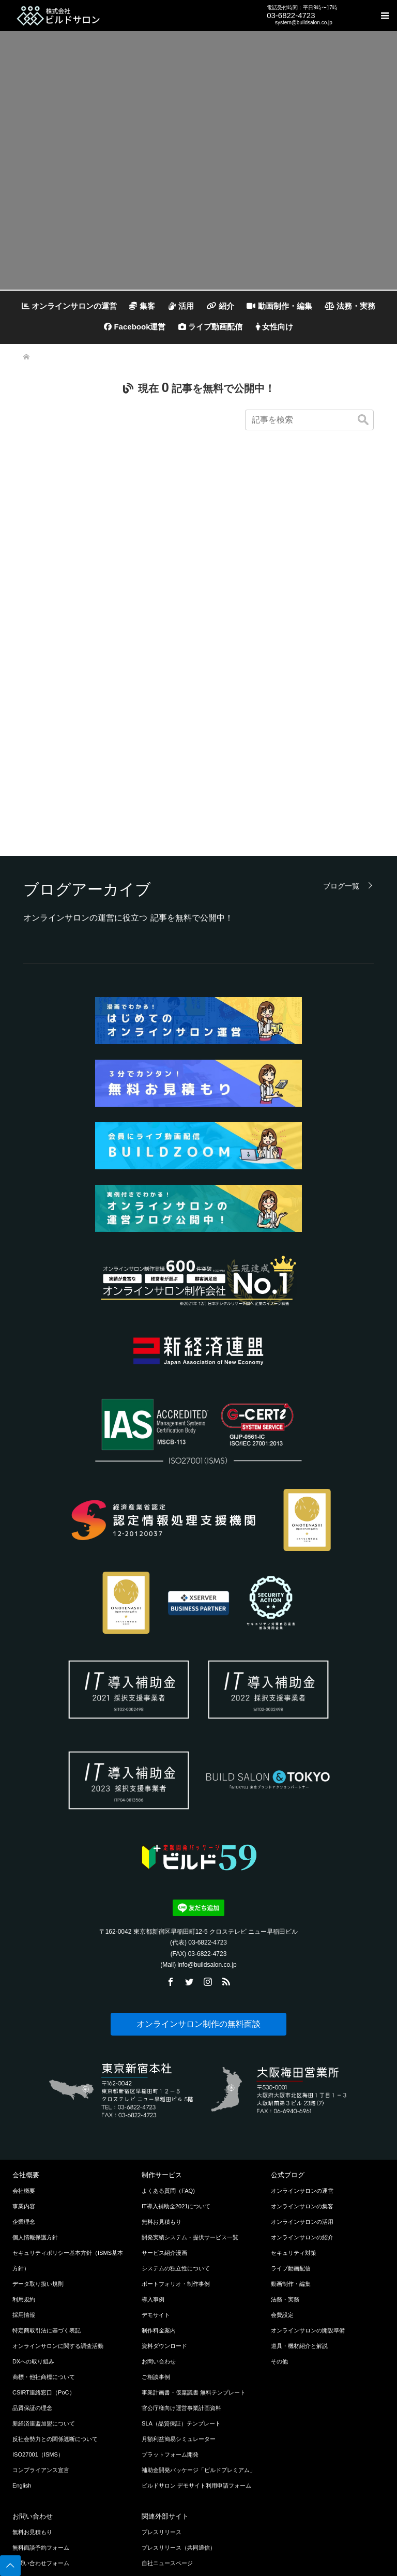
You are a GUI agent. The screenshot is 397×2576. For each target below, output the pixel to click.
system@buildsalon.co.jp (303, 22)
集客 (142, 306)
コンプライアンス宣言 (40, 2312)
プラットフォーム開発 (170, 2297)
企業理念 (23, 2064)
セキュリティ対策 (293, 2095)
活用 (180, 306)
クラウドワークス (164, 2452)
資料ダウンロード (164, 2188)
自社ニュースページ (167, 2405)
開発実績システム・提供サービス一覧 (190, 2079)
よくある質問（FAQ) (168, 2033)
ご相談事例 (156, 2219)
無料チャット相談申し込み (46, 2483)
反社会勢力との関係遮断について (55, 2281)
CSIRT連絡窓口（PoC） (43, 2235)
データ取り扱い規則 (38, 2126)
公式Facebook (160, 2514)
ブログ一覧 (341, 728)
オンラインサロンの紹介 (302, 2079)
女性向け (274, 326)
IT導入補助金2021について (176, 2048)
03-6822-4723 (291, 15)
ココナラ (153, 2436)
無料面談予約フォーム (40, 2390)
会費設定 (282, 2157)
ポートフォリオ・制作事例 (176, 2126)
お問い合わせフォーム (40, 2405)
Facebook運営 (134, 326)
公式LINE (154, 2545)
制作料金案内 (159, 2173)
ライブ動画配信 (210, 326)
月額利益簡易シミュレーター (179, 2281)
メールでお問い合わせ (40, 2436)
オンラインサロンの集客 (302, 2048)
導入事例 (153, 2141)
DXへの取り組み (33, 2204)
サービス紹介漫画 (164, 2095)
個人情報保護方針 (35, 2079)
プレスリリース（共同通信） (179, 2390)
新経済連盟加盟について (43, 2266)
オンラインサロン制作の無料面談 (198, 1865)
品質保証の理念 (32, 2250)
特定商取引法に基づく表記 (46, 2173)
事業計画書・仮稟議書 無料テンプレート (194, 2235)
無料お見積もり (161, 2064)
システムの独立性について (176, 2110)
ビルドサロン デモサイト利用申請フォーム (196, 2328)
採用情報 (23, 2157)
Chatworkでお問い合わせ (44, 2452)
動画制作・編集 (279, 306)
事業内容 (23, 2048)
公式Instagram (160, 2498)
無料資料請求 (29, 2467)
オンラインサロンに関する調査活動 (57, 2188)
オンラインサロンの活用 (302, 2064)
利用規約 (23, 2141)
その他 (279, 2204)
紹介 (220, 306)
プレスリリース (161, 2374)
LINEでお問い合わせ (38, 2421)
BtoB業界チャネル (165, 2421)
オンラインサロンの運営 (69, 306)
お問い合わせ (159, 2204)
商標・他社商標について (43, 2219)
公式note (153, 2529)
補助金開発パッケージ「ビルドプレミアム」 (198, 2312)
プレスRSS (156, 2467)
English (21, 2328)
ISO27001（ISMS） (38, 2297)
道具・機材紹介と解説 (299, 2188)
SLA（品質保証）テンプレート (181, 2266)
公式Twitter (156, 2483)
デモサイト (156, 2157)
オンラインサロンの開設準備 (308, 2173)
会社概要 (23, 2033)
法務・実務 (350, 306)
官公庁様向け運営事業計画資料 (181, 2250)
